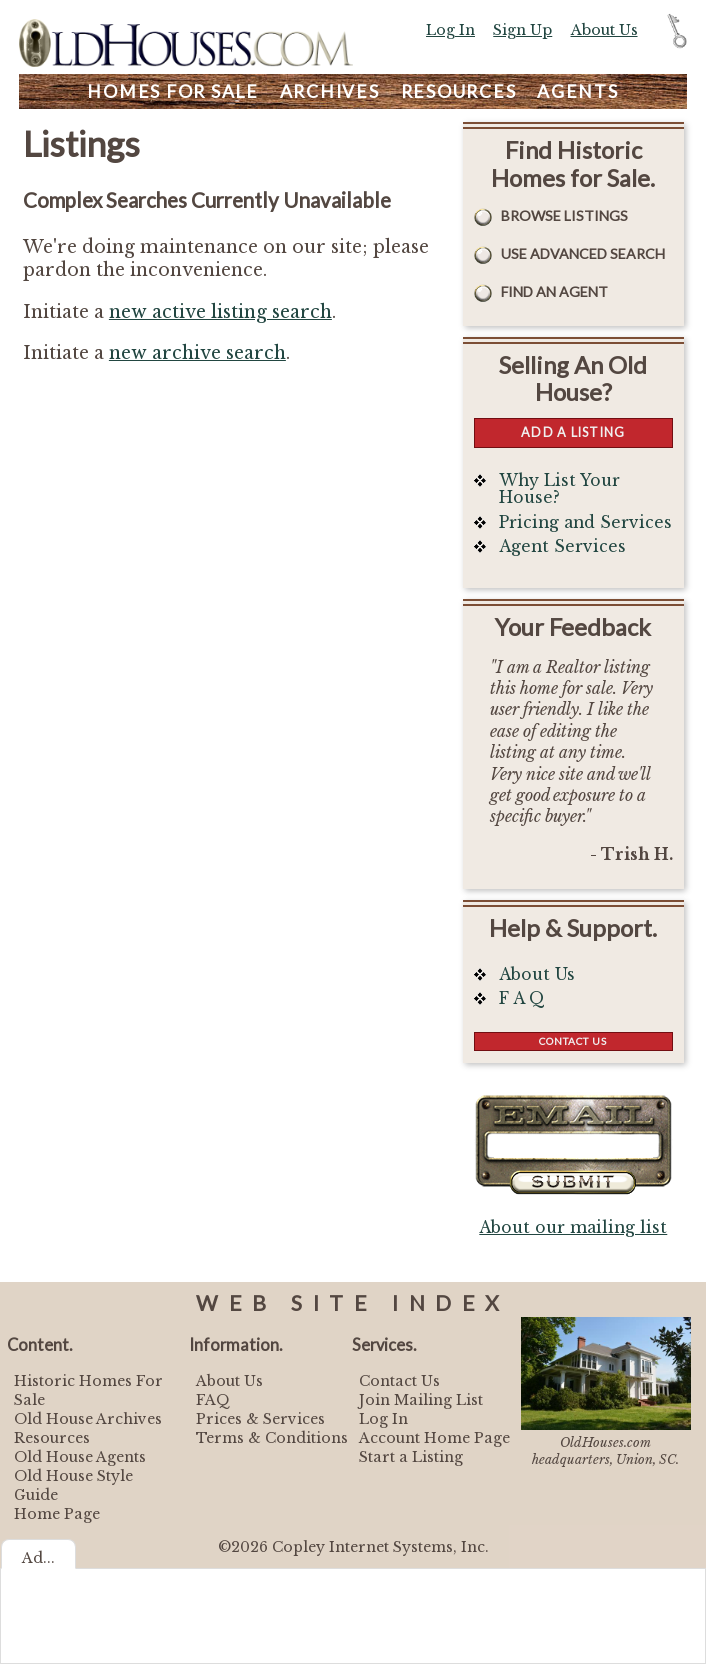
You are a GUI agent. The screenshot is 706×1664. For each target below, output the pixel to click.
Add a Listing (573, 432)
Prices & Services (260, 1419)
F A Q (522, 998)
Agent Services (562, 546)
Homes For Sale (173, 91)
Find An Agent (554, 291)
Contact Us (573, 1041)
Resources (459, 91)
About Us (604, 30)
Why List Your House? (559, 489)
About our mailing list (573, 1227)
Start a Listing (411, 1457)
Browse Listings (564, 215)
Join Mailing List (421, 1400)
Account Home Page (434, 1438)
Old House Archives (88, 1419)
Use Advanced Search (583, 253)
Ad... (38, 1558)
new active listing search (220, 312)
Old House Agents (80, 1457)
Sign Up (522, 30)
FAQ (213, 1400)
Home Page (57, 1514)
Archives (330, 91)
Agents (578, 91)
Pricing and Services (585, 522)
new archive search (197, 353)
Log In (450, 30)
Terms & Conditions (272, 1438)
